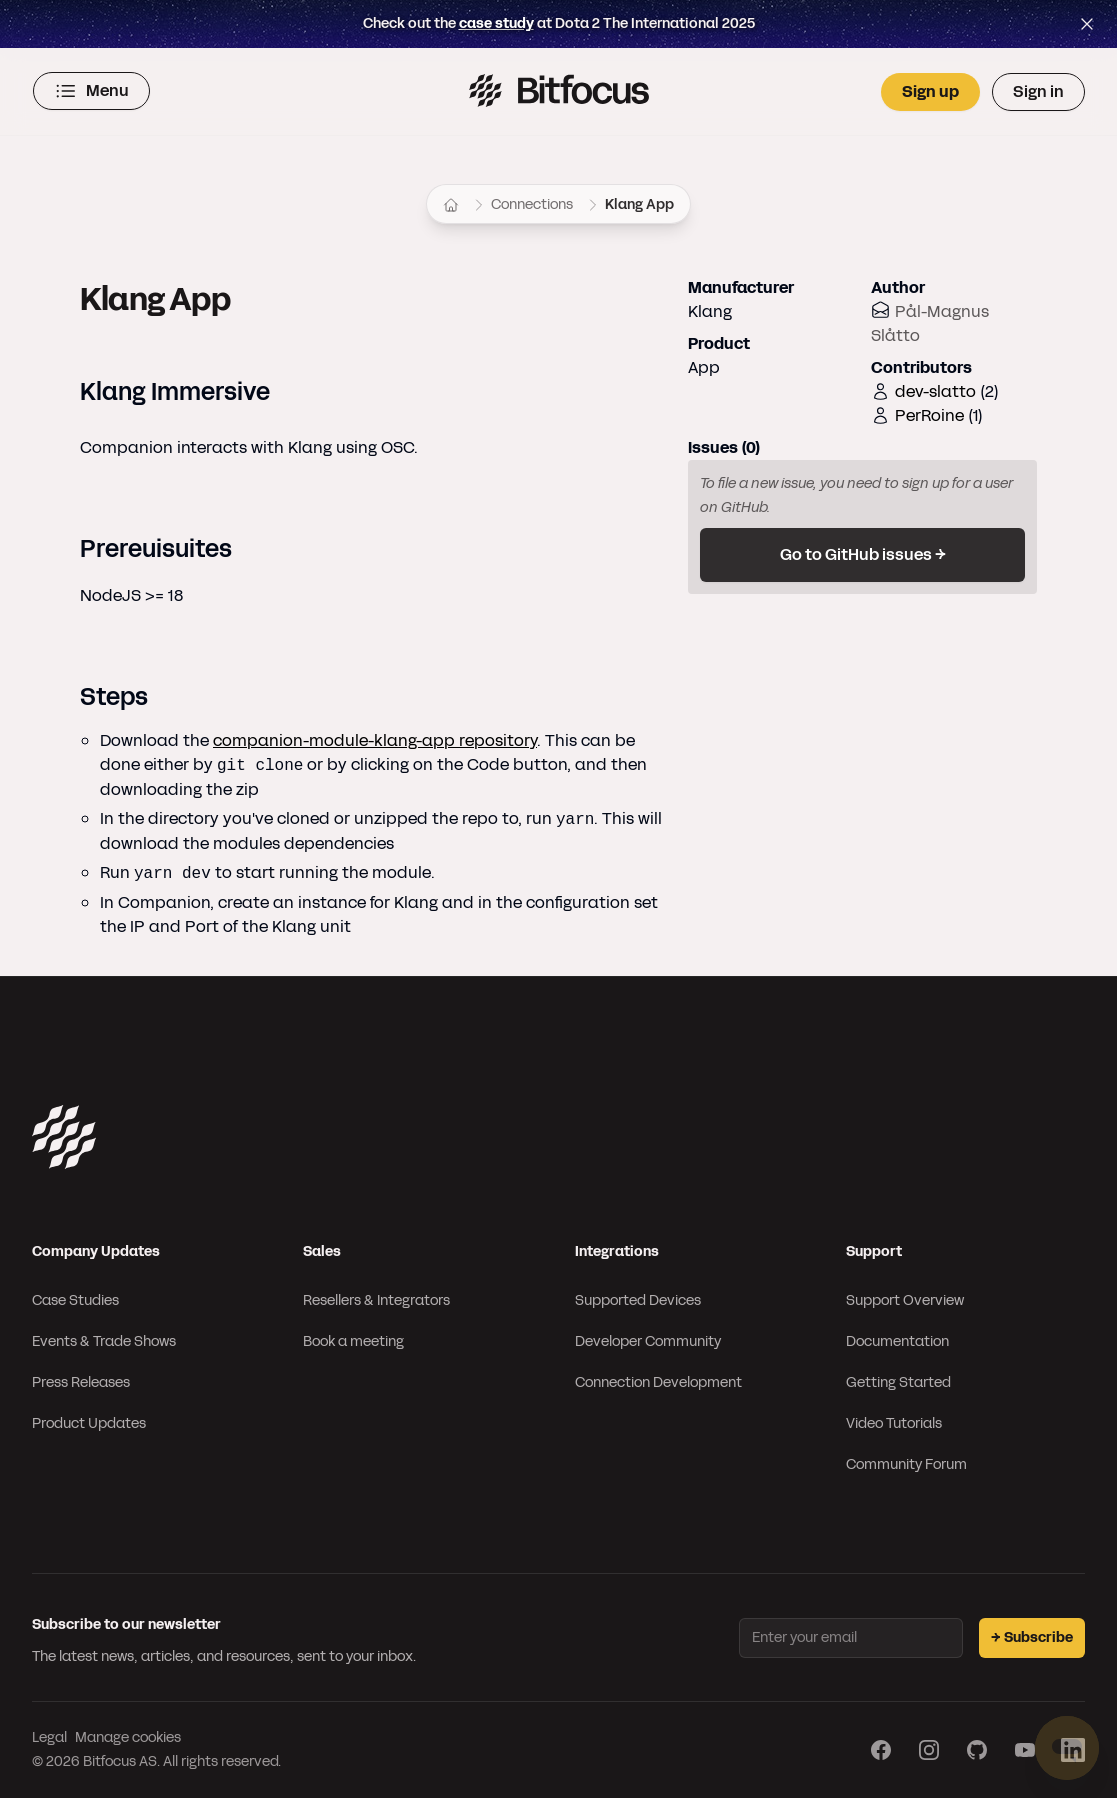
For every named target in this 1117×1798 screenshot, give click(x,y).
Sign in (1038, 91)
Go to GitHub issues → (863, 554)
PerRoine (929, 415)
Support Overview (905, 1300)
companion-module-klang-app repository (375, 740)
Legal (49, 1737)
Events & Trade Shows (104, 1341)
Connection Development (658, 1382)
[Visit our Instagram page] (929, 1750)
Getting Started (898, 1382)
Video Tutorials (894, 1423)
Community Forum (906, 1464)
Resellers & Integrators (376, 1300)
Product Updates (89, 1423)
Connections (532, 204)
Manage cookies (128, 1737)
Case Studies (75, 1300)
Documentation (897, 1341)
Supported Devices (638, 1300)
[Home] (451, 205)
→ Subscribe (1032, 1637)
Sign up (930, 91)
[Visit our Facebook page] (881, 1750)
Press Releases (81, 1382)
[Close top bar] (1087, 24)
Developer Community (648, 1341)
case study (496, 23)
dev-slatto (935, 391)
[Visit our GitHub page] (977, 1750)
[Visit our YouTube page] (1025, 1750)
